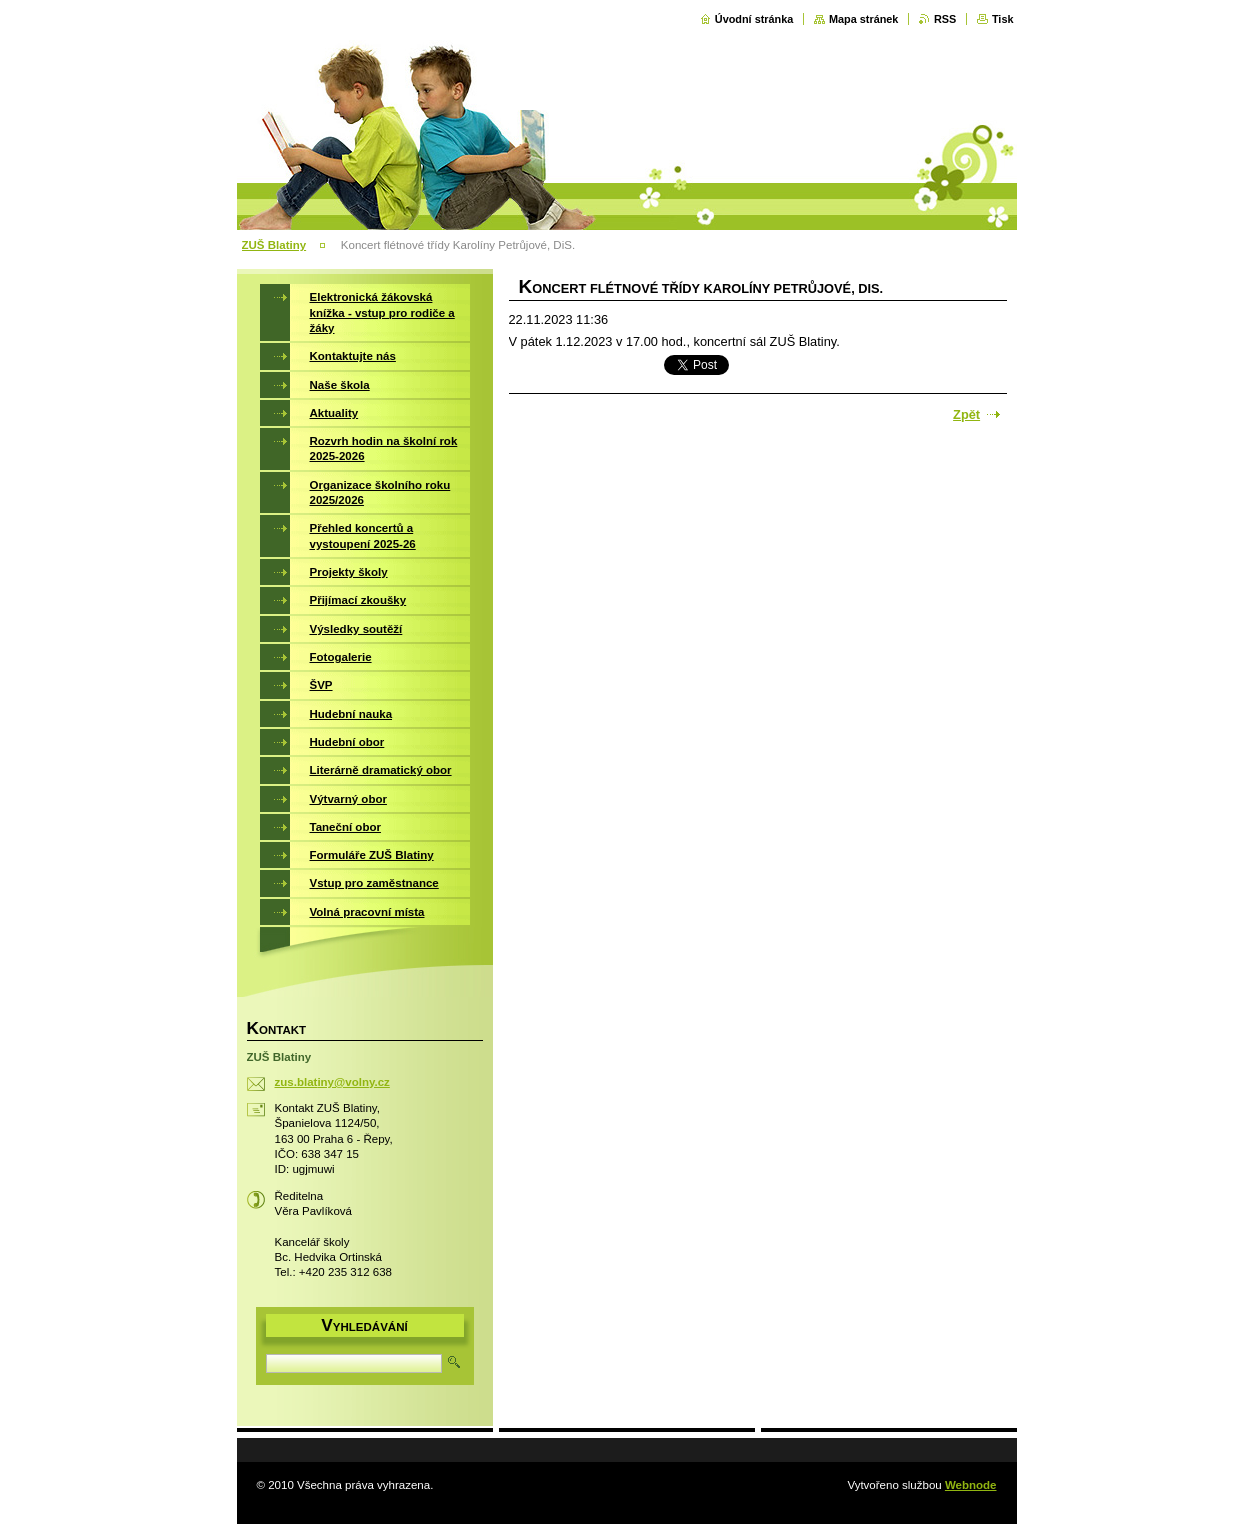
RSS (945, 19)
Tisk (1003, 19)
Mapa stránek (864, 19)
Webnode (971, 1485)
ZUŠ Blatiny (274, 245)
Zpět (966, 414)
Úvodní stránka (754, 19)
